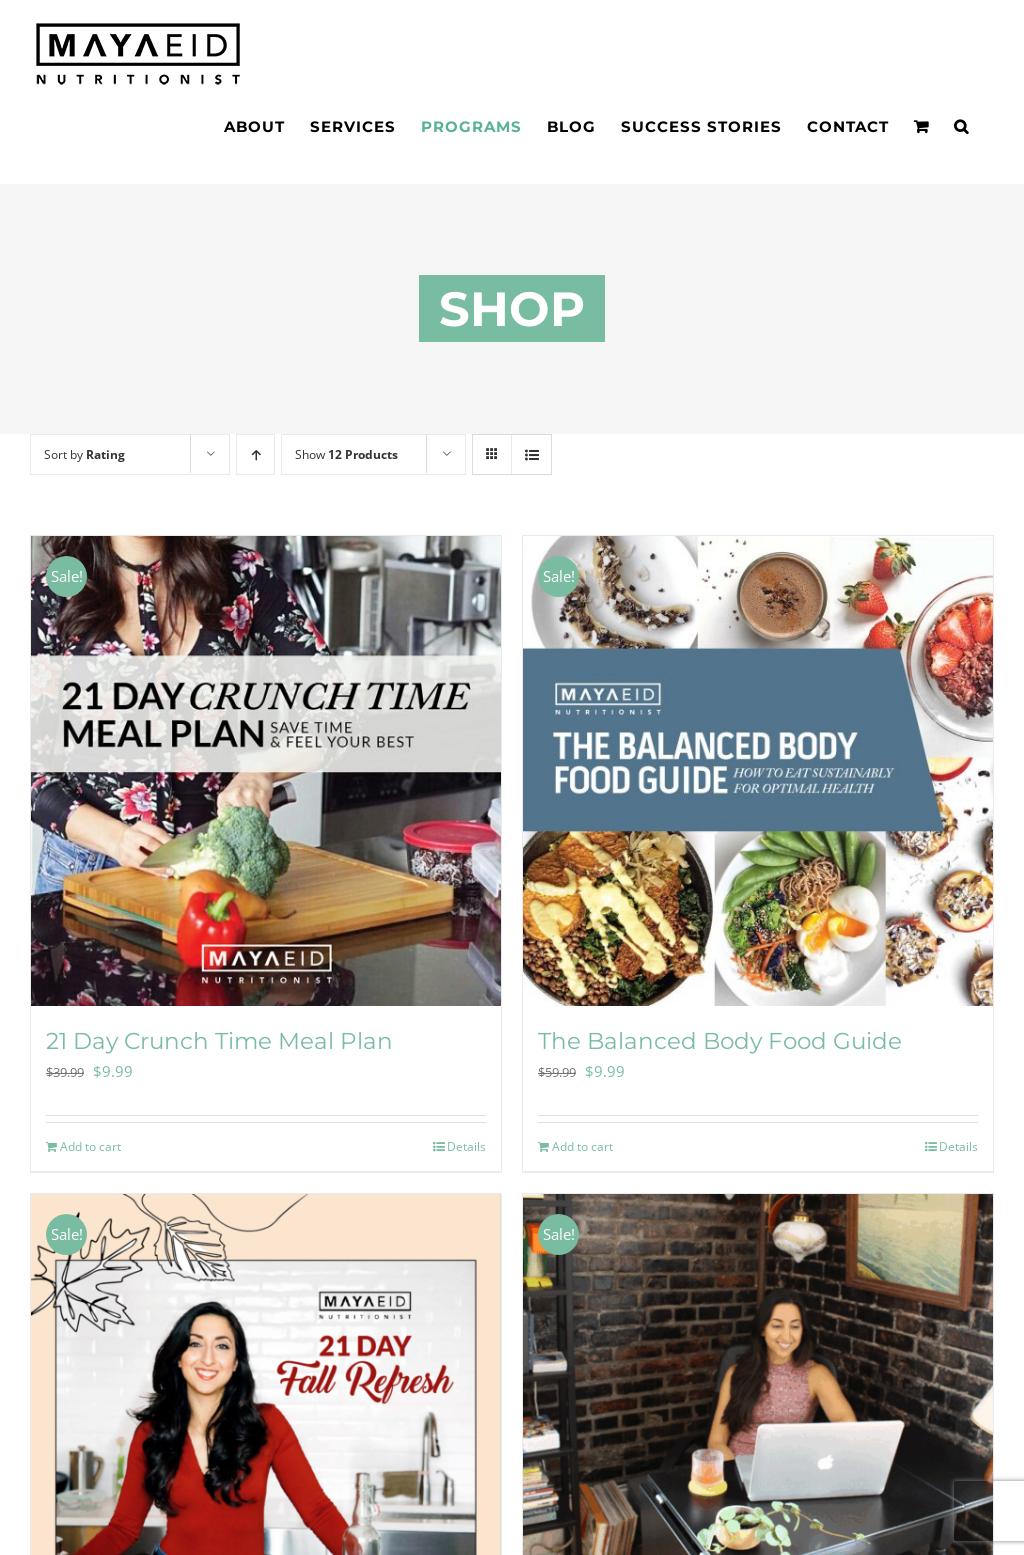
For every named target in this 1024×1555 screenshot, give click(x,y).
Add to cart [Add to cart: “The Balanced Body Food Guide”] (582, 1146)
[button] (961, 126)
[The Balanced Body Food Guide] (758, 771)
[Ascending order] (255, 454)
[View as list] (531, 454)
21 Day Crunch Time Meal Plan (219, 1041)
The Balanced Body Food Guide (720, 1041)
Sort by (84, 454)
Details (466, 1146)
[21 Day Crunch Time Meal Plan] (266, 771)
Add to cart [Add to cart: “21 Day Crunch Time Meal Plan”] (90, 1146)
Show (346, 454)
